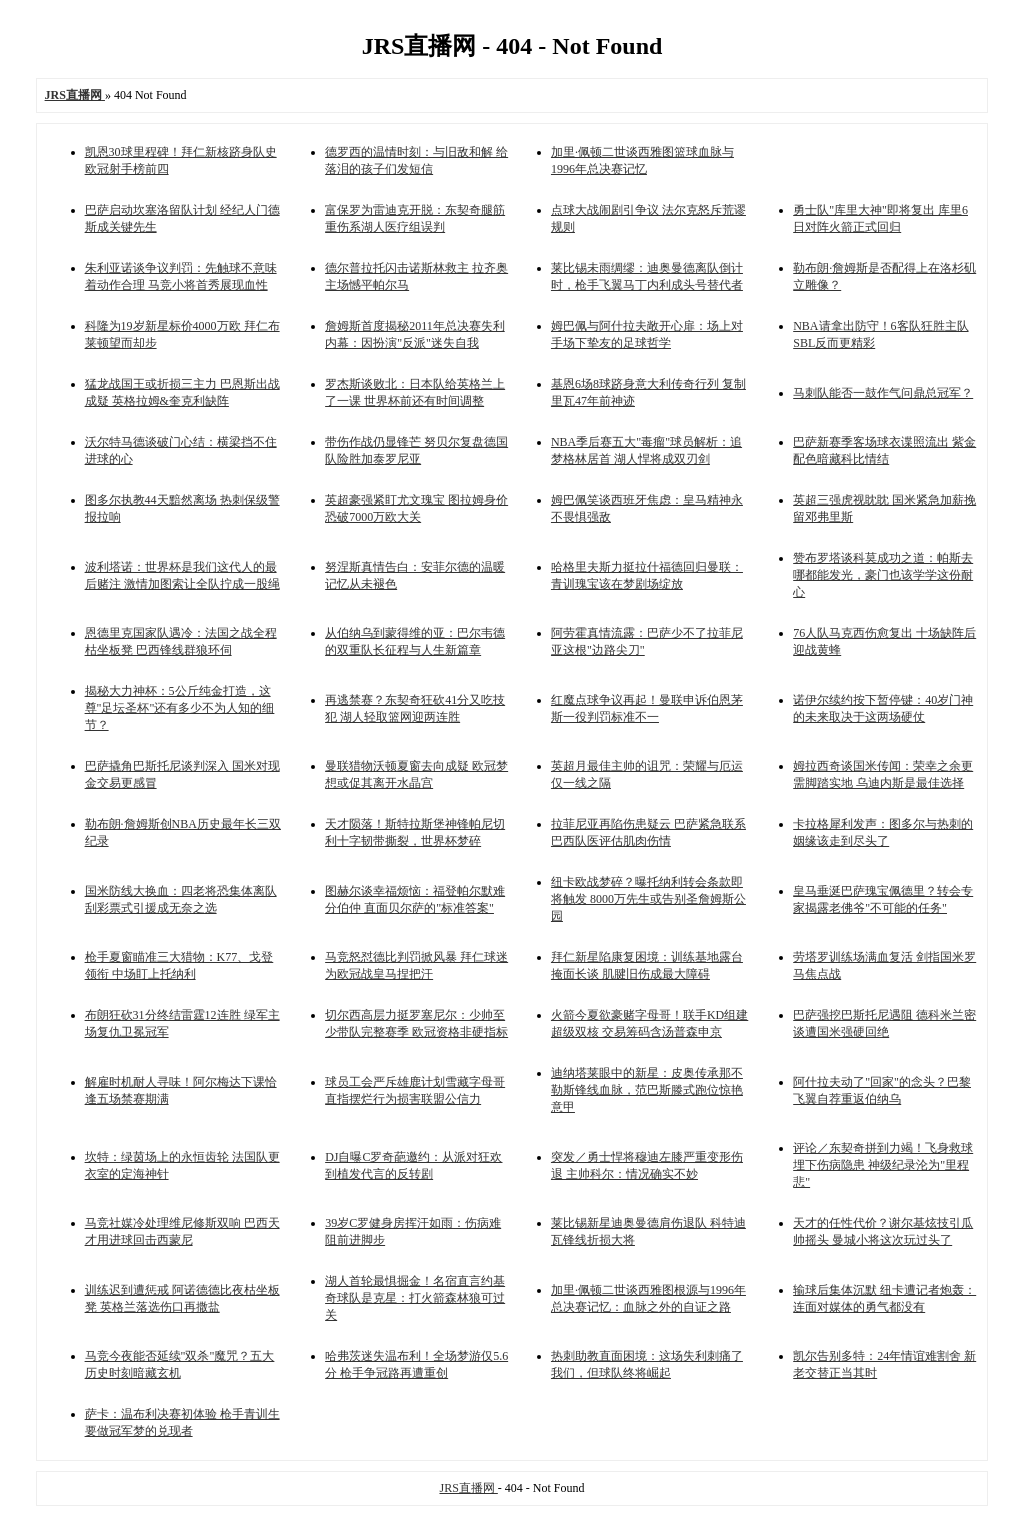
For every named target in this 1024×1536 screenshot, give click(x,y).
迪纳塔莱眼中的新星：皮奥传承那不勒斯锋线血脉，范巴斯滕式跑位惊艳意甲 (647, 1090)
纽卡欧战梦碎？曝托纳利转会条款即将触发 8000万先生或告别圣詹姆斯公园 (648, 899)
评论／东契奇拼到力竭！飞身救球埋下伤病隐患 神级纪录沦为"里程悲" (883, 1165)
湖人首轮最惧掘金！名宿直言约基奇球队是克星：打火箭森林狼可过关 (415, 1298)
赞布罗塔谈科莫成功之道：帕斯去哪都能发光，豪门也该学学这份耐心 (883, 575)
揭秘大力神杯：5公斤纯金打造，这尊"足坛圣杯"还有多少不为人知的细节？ (180, 708)
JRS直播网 (468, 1488)
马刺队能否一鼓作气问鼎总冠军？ (883, 393)
